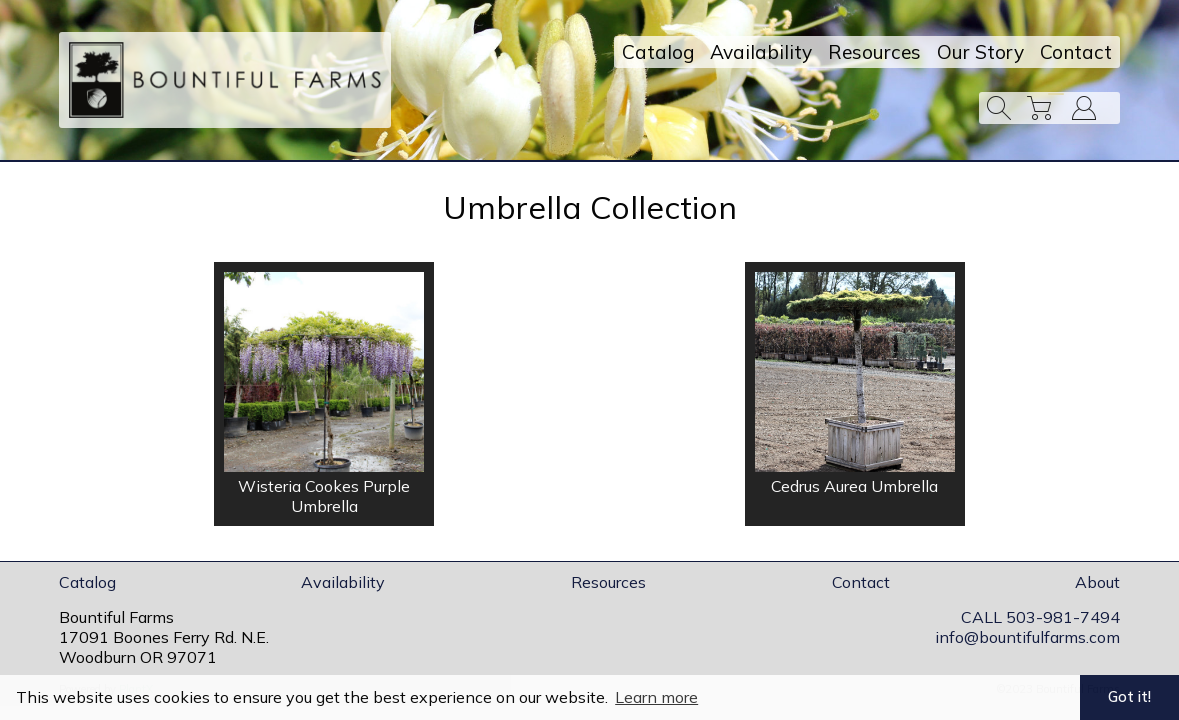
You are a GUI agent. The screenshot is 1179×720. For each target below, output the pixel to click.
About (1097, 582)
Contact (1076, 52)
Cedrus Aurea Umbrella (854, 486)
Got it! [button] (1129, 697)
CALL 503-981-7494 (1040, 617)
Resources (874, 52)
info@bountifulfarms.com (1027, 637)
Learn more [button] (656, 697)
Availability (761, 52)
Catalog (658, 52)
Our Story (980, 52)
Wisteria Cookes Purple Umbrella (324, 496)
